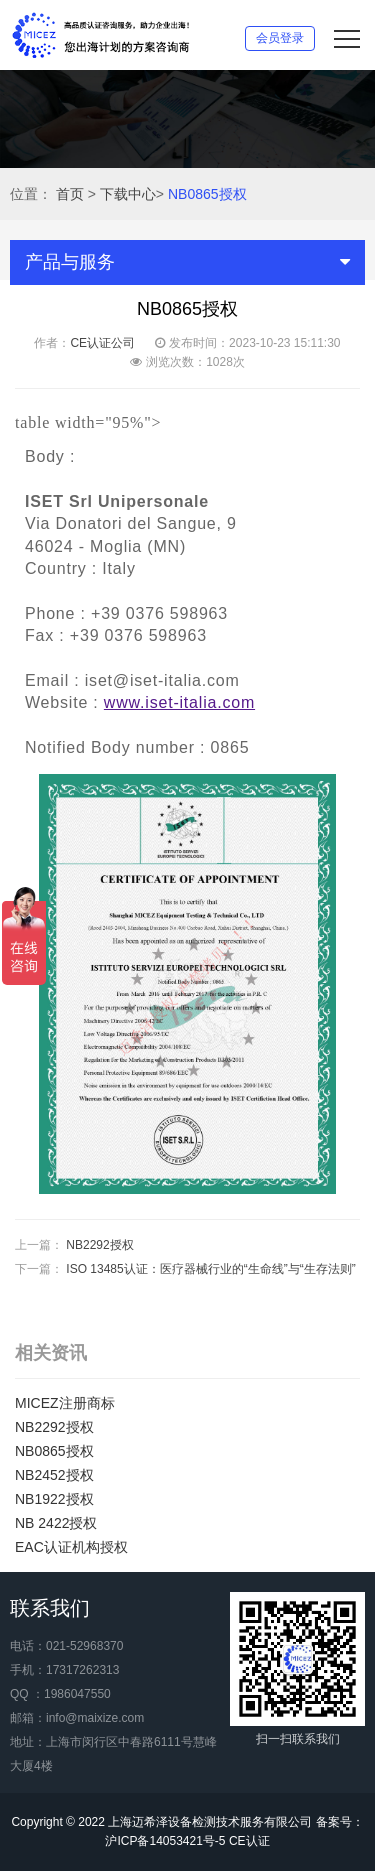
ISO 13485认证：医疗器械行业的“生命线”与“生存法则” (210, 1269)
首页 (70, 194)
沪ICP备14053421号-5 (165, 1841)
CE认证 (249, 1841)
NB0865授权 (207, 194)
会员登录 (280, 38)
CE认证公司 (102, 343)
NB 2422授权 (56, 1523)
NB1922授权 (54, 1499)
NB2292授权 (99, 1245)
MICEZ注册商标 (65, 1403)
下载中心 (128, 194)
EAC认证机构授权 (71, 1547)
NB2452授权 (54, 1475)
